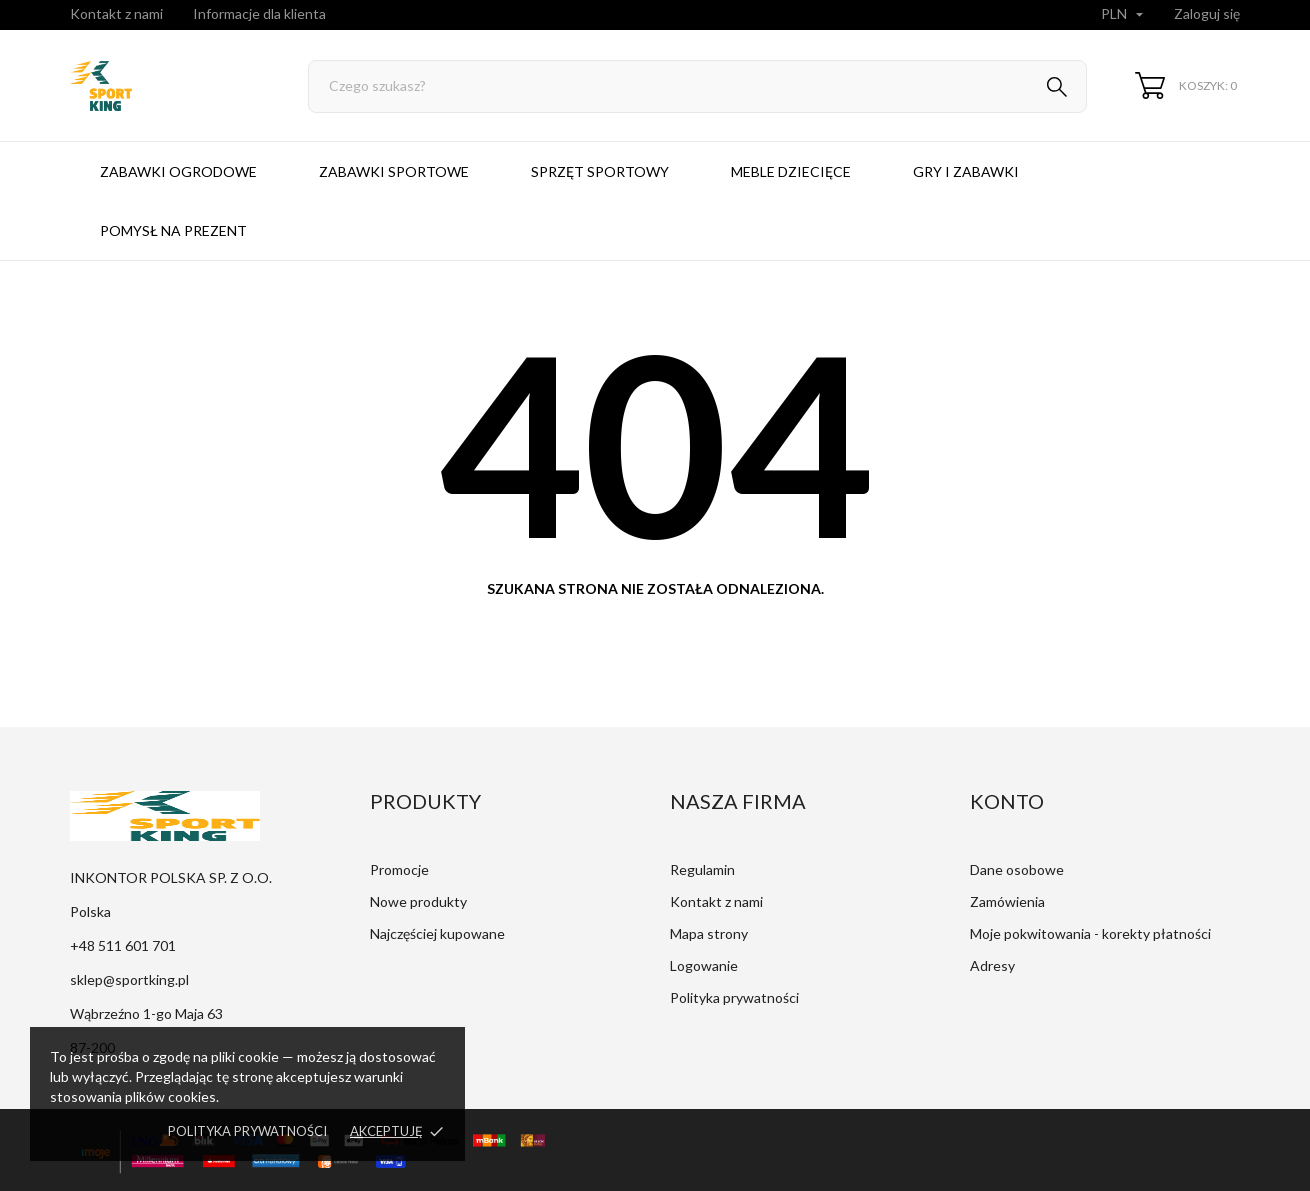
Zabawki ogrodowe (178, 171)
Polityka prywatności (247, 1131)
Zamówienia (1007, 901)
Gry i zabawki (966, 171)
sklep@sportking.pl (129, 979)
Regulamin (702, 869)
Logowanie (704, 965)
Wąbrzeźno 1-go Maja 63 (146, 1013)
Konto (1007, 801)
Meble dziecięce (791, 171)
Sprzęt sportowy (600, 171)
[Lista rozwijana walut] (1124, 15)
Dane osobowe (1017, 869)
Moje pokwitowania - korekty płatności (1090, 933)
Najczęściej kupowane (437, 933)
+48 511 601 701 (123, 945)
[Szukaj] (697, 86)
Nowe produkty (418, 901)
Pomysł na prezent (173, 230)
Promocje (399, 869)
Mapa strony (709, 933)
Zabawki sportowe (394, 171)
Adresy (992, 965)
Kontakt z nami (116, 13)
